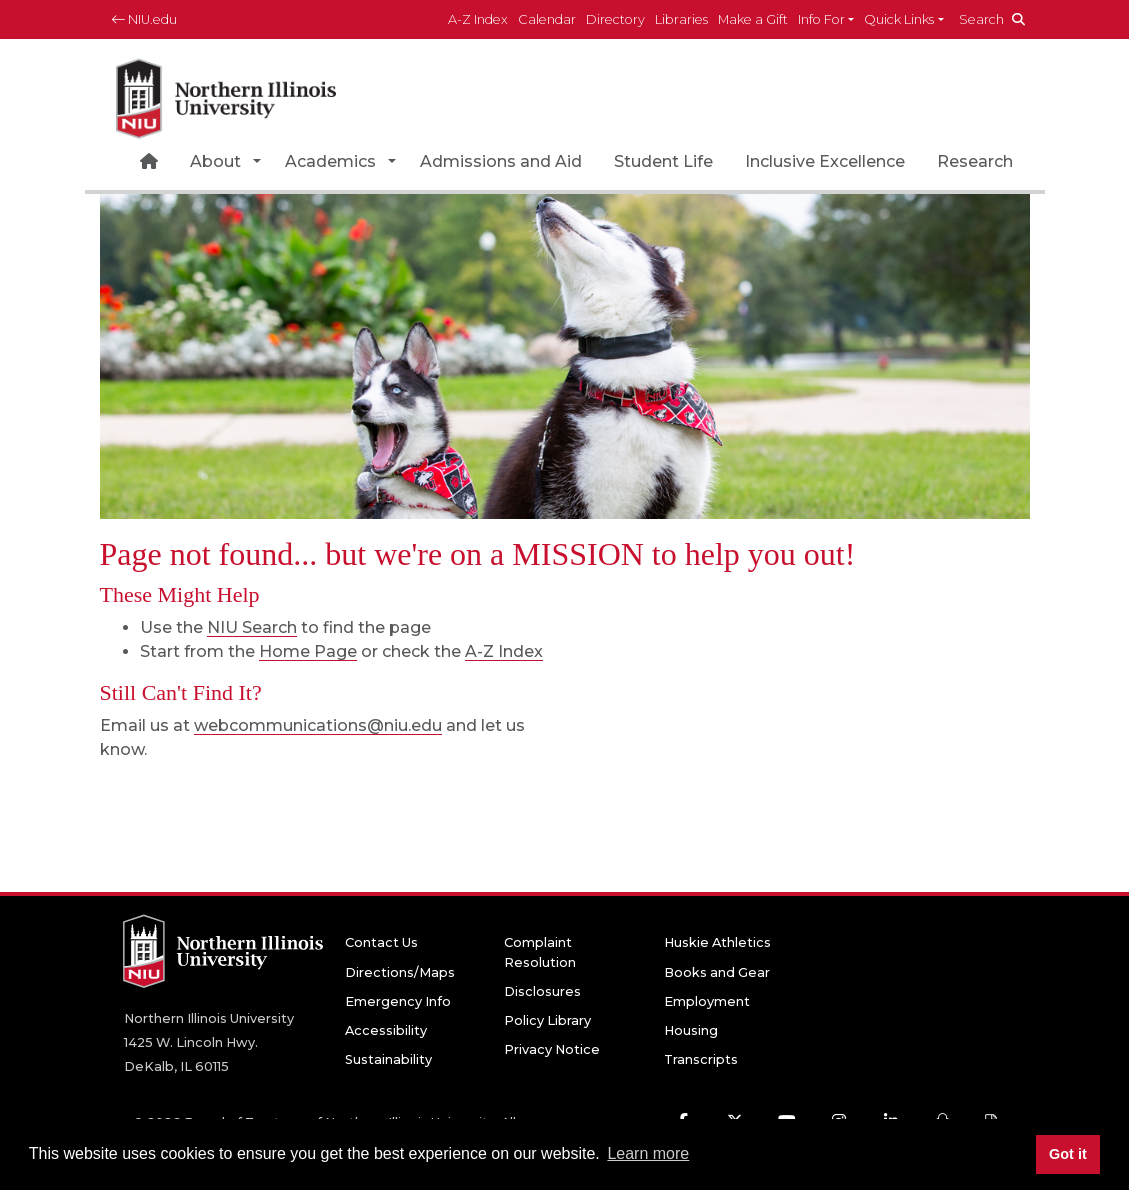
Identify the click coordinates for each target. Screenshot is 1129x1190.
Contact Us (381, 942)
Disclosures (542, 991)
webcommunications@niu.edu (318, 725)
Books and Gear (717, 972)
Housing (691, 1030)
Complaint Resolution (540, 952)
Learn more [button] (648, 1153)
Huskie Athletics (717, 942)
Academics (330, 161)
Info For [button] (821, 19)
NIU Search (252, 627)
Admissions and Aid (501, 161)
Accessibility (386, 1030)
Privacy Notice (552, 1049)
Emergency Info (398, 1001)
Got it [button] (1068, 1154)
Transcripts (701, 1059)
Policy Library (547, 1020)
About (215, 161)
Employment (707, 1001)
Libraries (681, 19)
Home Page (308, 651)
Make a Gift (753, 19)
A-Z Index (478, 19)
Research (975, 161)
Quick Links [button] (899, 19)
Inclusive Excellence (825, 161)
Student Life (663, 161)
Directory (615, 19)
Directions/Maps (400, 972)
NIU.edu (144, 19)
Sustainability (388, 1059)
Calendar (547, 19)
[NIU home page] (226, 94)
